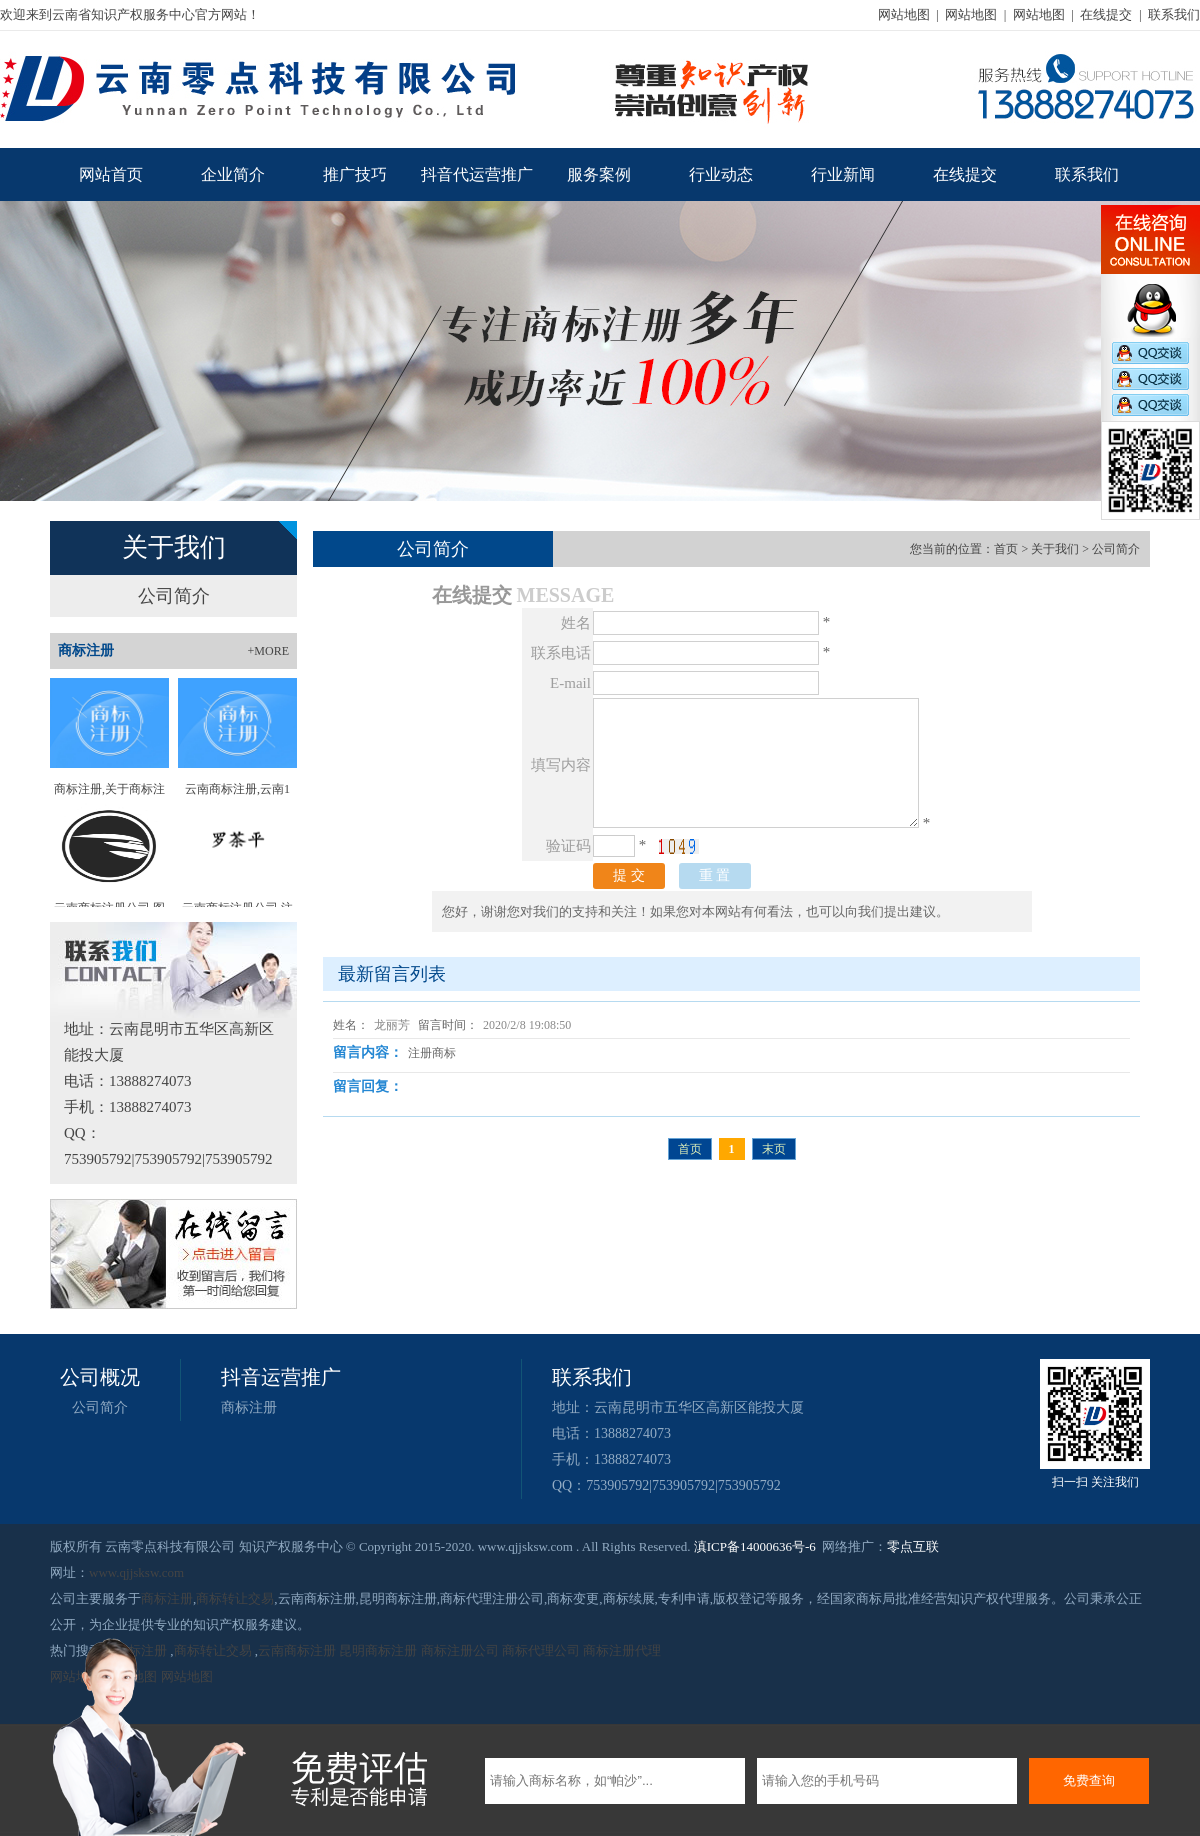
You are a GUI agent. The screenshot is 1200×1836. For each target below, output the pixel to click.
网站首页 (111, 174)
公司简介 (174, 596)
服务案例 (599, 174)
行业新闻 (843, 174)
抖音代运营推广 (477, 174)
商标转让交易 (235, 1598)
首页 (1006, 549)
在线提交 (1106, 14)
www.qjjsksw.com (136, 1572)
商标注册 (249, 1407)
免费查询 (1089, 1780)
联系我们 (1174, 14)
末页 (774, 1149)
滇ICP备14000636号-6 (755, 1546)
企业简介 (233, 174)
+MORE (268, 651)
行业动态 (721, 174)
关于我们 (1055, 549)
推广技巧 (355, 174)
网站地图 (904, 14)
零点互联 (913, 1546)
